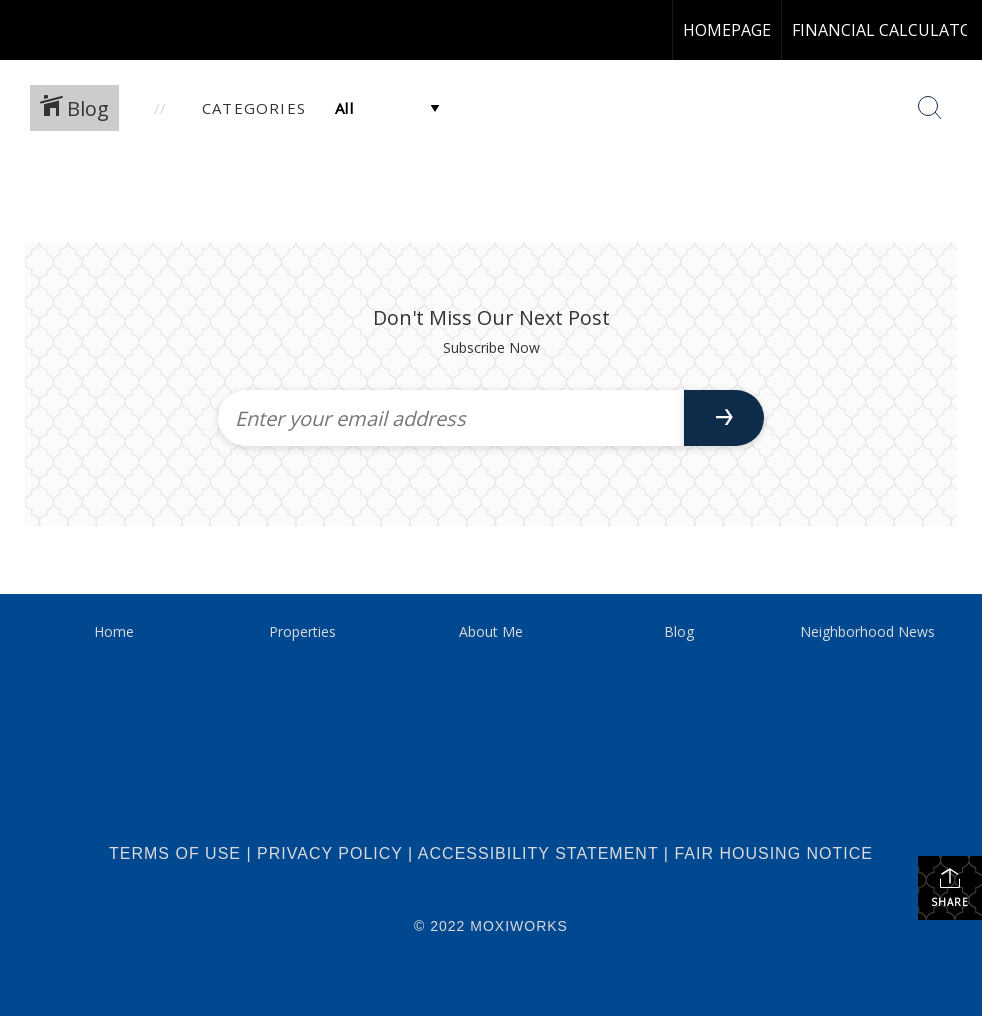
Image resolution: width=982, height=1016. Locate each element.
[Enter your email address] (451, 418)
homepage (727, 30)
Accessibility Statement (538, 853)
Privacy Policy (330, 853)
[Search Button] (930, 108)
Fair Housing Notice (773, 853)
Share (950, 887)
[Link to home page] (25, 30)
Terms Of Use (175, 853)
